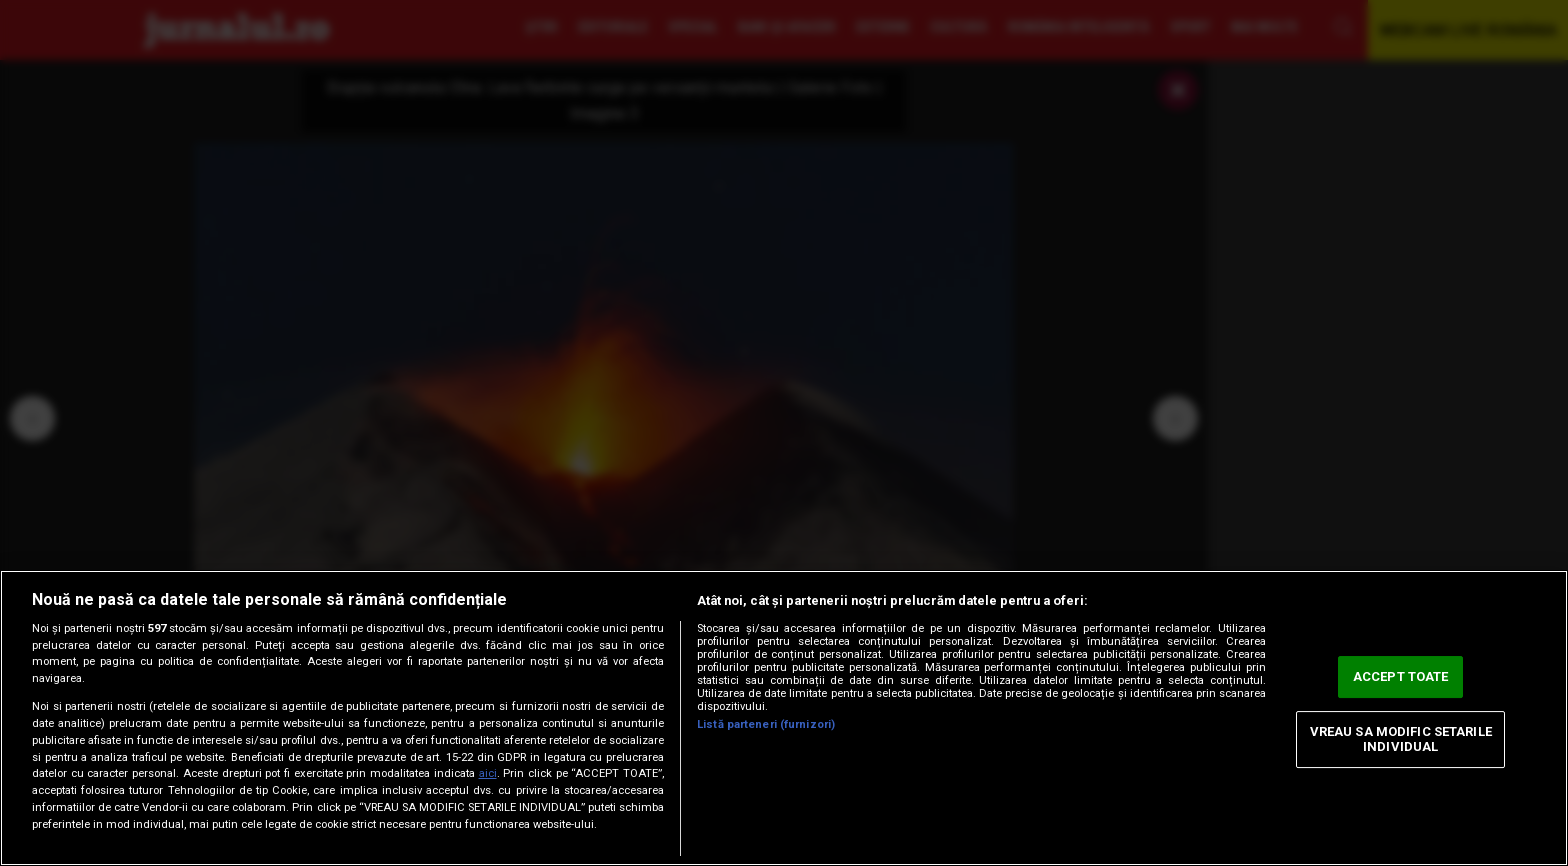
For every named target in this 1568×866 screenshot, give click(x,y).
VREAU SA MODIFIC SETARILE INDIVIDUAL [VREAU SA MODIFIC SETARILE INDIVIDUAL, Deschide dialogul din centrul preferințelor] (1401, 739)
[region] (784, 718)
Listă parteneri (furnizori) (766, 724)
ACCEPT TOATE (1401, 676)
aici (488, 773)
